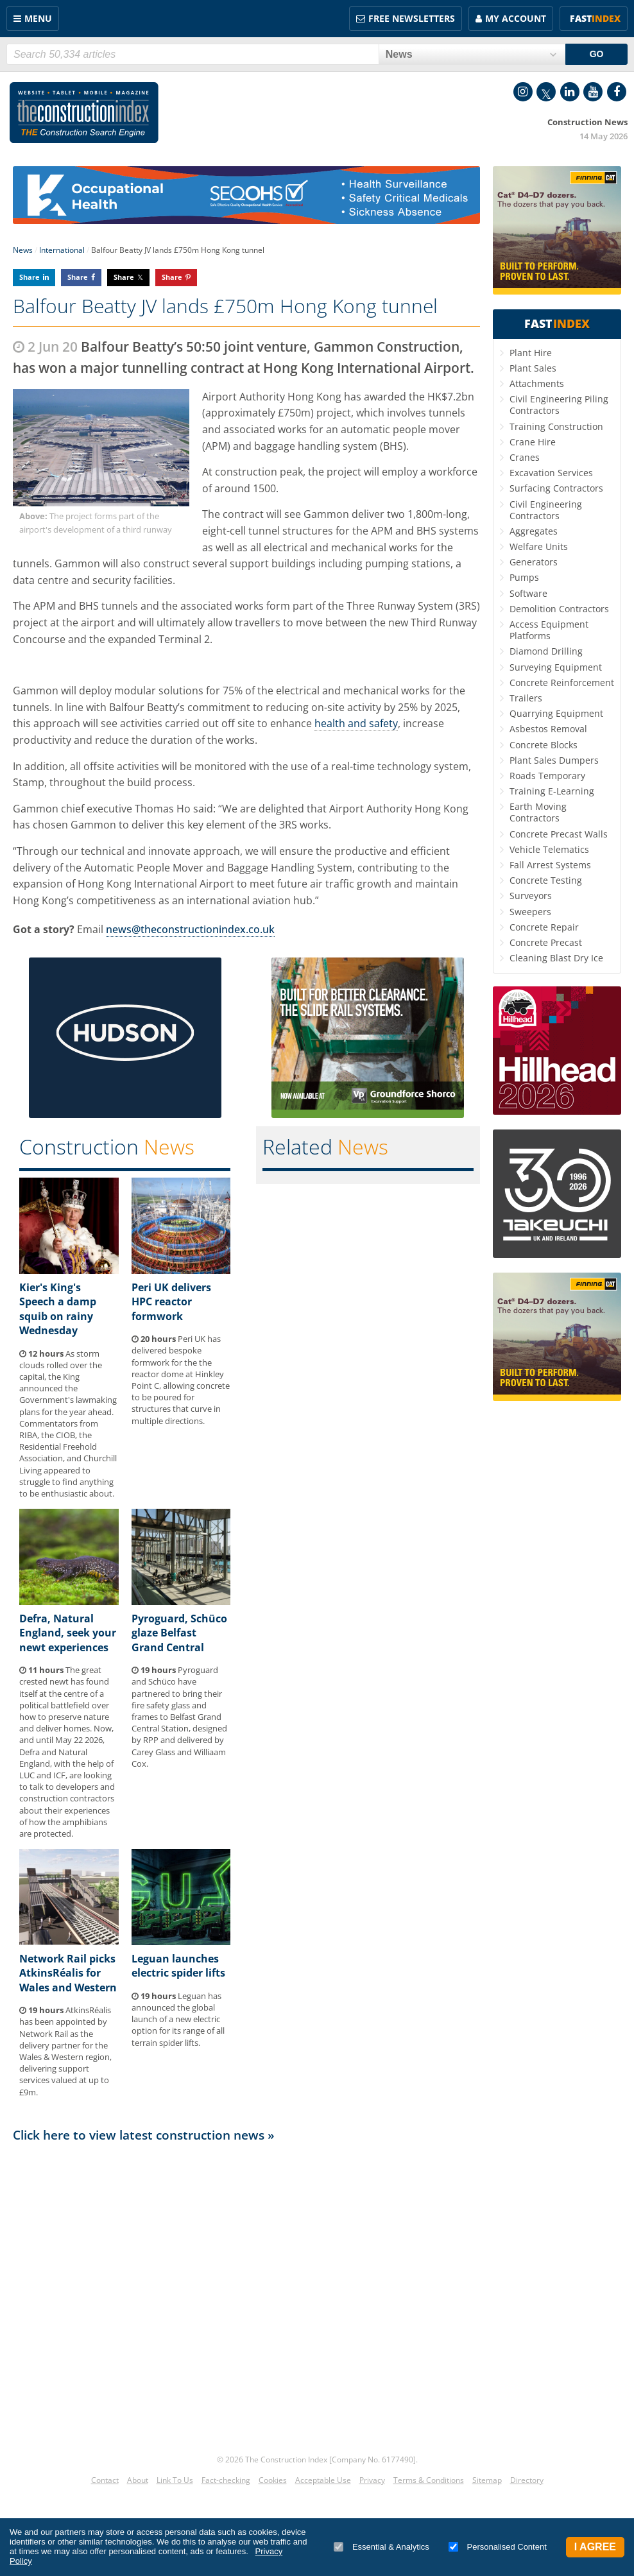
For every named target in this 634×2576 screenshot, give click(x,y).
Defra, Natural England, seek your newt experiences (67, 1632)
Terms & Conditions (428, 2480)
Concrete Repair (544, 927)
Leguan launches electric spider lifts (178, 1966)
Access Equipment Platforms (549, 630)
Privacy (372, 2480)
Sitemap (487, 2480)
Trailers (526, 698)
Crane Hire (533, 442)
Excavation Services (551, 473)
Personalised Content (498, 2547)
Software (528, 593)
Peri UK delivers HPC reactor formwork (171, 1301)
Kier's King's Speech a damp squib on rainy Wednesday (57, 1308)
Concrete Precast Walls (559, 834)
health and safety (356, 723)
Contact (105, 2480)
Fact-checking (225, 2480)
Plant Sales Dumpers (554, 760)
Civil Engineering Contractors (546, 510)
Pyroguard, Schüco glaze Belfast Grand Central (179, 1632)
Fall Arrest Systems (550, 865)
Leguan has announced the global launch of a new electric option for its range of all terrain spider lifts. (178, 2019)
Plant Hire (531, 353)
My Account (515, 18)
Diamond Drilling (546, 651)
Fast (595, 18)
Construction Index (84, 113)
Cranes (525, 457)
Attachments (537, 383)
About (137, 2480)
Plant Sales (533, 368)
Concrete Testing (546, 880)
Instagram (523, 91)
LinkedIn (569, 91)
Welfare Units (539, 546)
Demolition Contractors (559, 609)
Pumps (524, 577)
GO (597, 54)
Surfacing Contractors (556, 488)
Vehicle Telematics (549, 849)
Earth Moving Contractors (538, 812)
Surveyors (531, 895)
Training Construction (556, 426)
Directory (527, 2480)
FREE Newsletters (411, 18)
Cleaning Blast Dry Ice (556, 958)
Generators (534, 562)
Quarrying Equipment (556, 713)
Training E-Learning (552, 791)
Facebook (616, 91)
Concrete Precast (546, 942)
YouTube (593, 91)
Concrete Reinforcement (562, 682)
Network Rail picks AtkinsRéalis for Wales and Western (68, 1973)
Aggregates (534, 531)
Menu (38, 18)
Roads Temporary (547, 775)
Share (29, 277)
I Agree (595, 2546)
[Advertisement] (246, 2293)
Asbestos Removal (548, 729)
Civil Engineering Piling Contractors (559, 404)
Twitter (546, 91)
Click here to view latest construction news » (144, 2135)
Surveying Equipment (556, 667)
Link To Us (175, 2480)
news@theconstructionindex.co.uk (190, 929)
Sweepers (530, 912)
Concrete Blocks (544, 745)
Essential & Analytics (381, 2547)
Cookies (273, 2480)
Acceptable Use (323, 2480)
